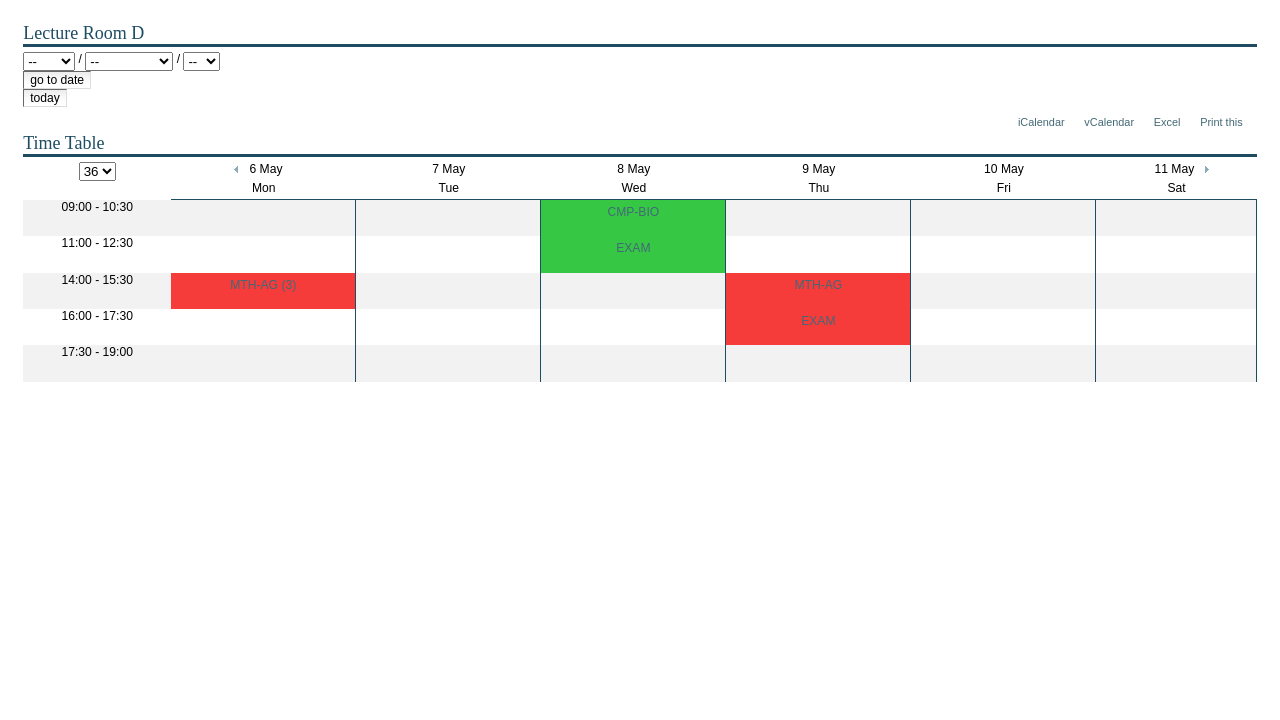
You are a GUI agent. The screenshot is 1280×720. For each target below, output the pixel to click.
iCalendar (1041, 122)
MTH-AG (818, 285)
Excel (1167, 122)
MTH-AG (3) (263, 285)
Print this (1221, 122)
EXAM (633, 248)
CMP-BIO (633, 212)
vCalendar (1109, 122)
